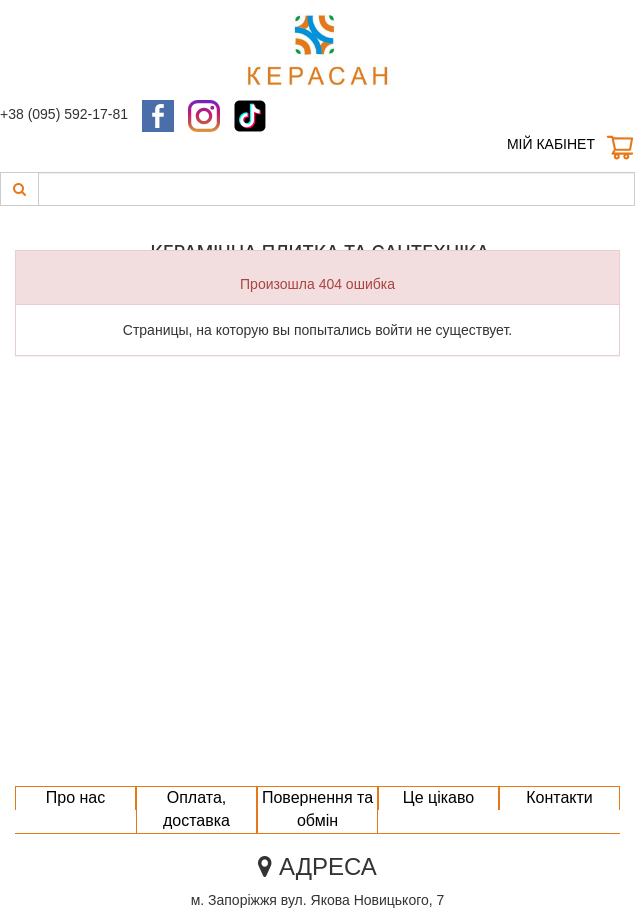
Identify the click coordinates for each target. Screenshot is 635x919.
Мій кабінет (551, 144)
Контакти (559, 797)
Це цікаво (438, 797)
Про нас (75, 797)
